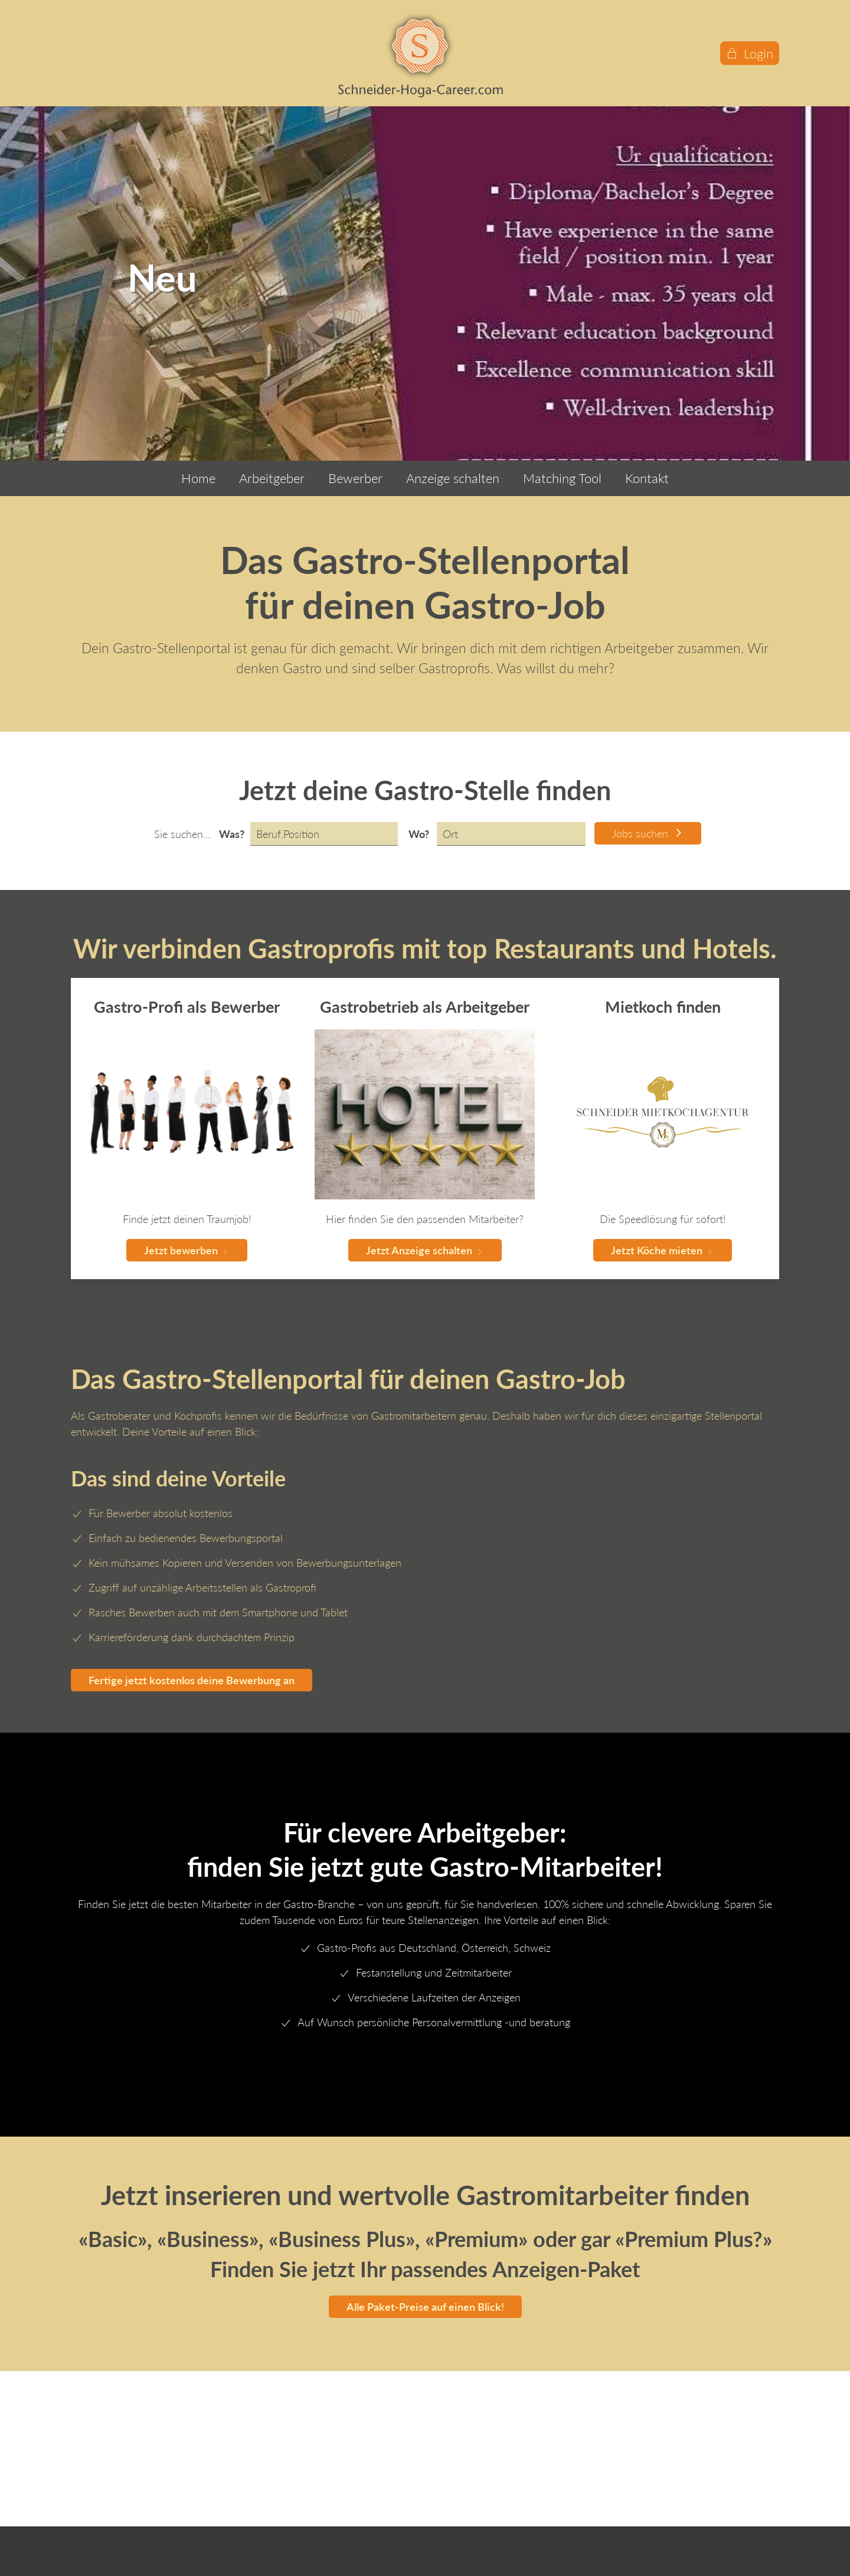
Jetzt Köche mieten (662, 1250)
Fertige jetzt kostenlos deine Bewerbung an (192, 1680)
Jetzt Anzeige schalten (425, 1250)
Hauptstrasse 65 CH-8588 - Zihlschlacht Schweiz (137, 2462)
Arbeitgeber (272, 478)
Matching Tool (562, 478)
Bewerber (355, 478)
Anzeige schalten (452, 478)
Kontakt (647, 478)
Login (749, 53)
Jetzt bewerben (187, 1250)
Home (198, 478)
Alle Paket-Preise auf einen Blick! (425, 2306)
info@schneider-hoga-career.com (156, 2496)
